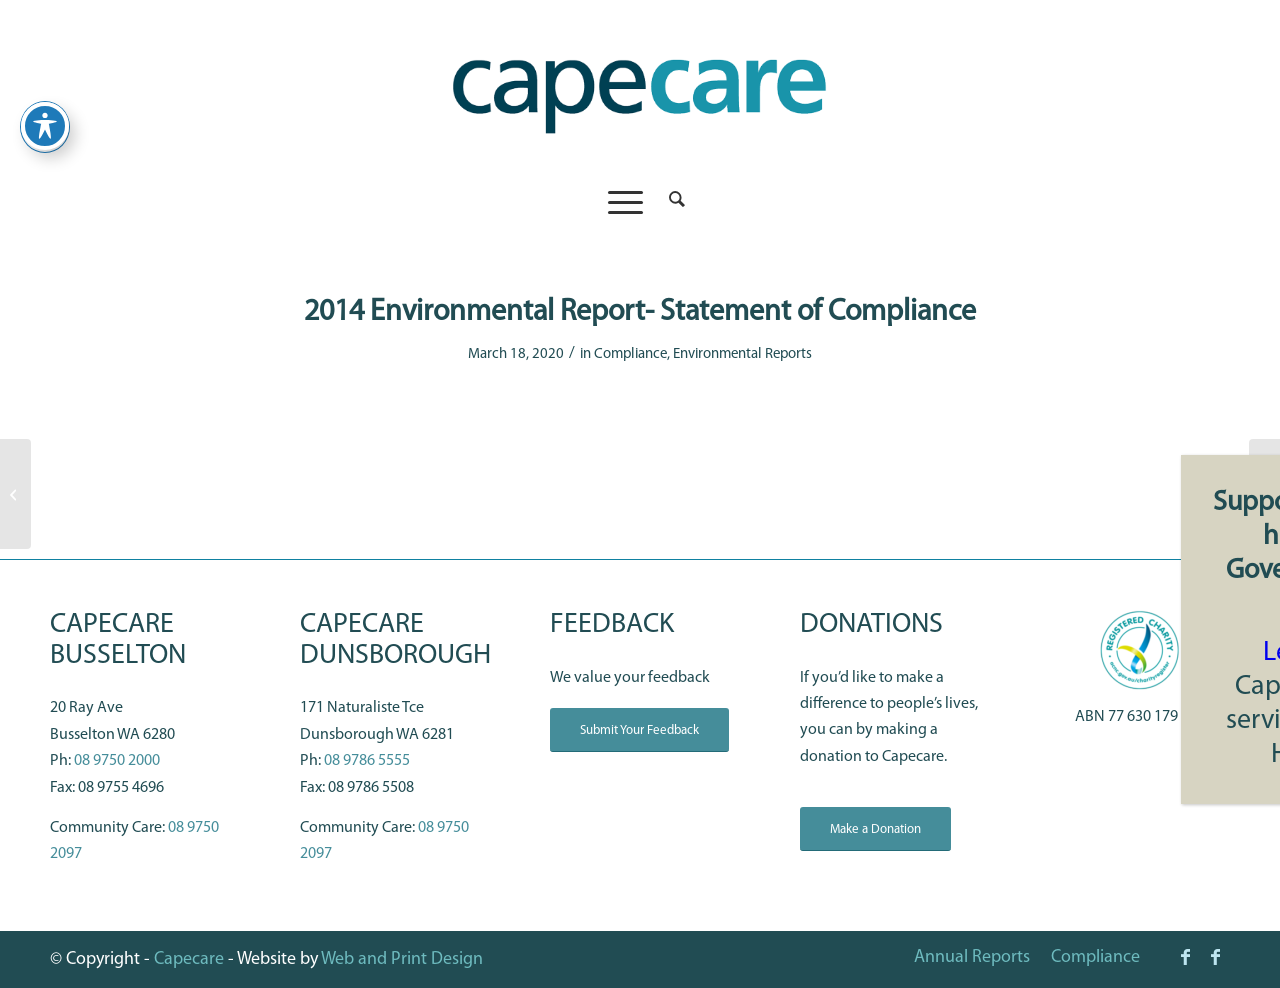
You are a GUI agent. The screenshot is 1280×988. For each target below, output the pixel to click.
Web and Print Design (402, 959)
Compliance (630, 354)
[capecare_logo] (639, 88)
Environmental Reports (742, 354)
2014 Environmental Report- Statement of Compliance (640, 312)
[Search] (670, 202)
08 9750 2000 (117, 761)
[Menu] (625, 202)
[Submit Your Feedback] (639, 730)
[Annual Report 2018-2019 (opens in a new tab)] (15, 494)
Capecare (189, 959)
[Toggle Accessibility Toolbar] (45, 101)
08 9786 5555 (367, 761)
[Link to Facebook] (1185, 957)
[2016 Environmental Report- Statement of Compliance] (1264, 494)
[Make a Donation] (875, 829)
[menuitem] (670, 202)
